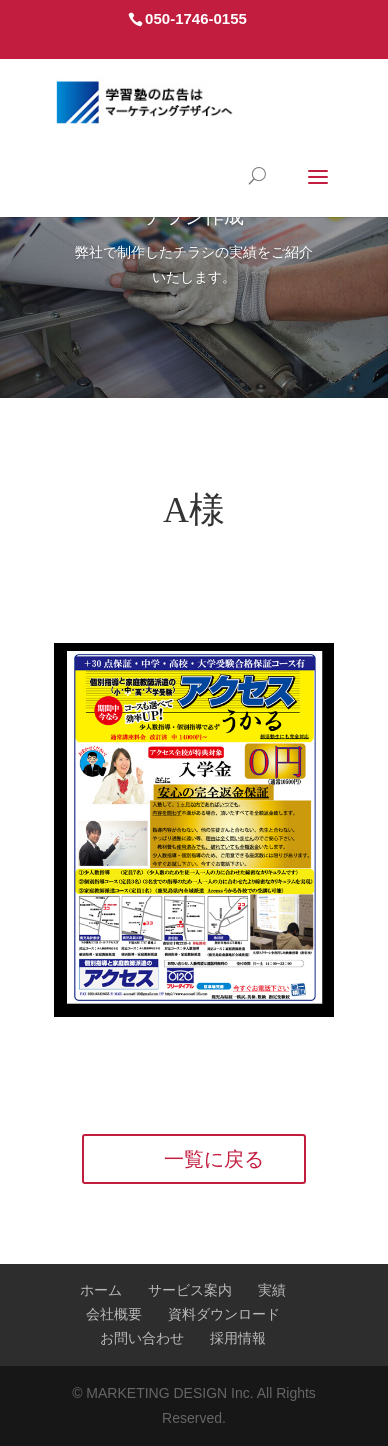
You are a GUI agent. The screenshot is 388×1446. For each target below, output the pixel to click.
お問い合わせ (142, 1338)
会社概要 (114, 1314)
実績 (272, 1290)
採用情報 (238, 1338)
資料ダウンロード (224, 1314)
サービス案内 (190, 1290)
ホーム (101, 1290)
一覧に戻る (214, 1159)
